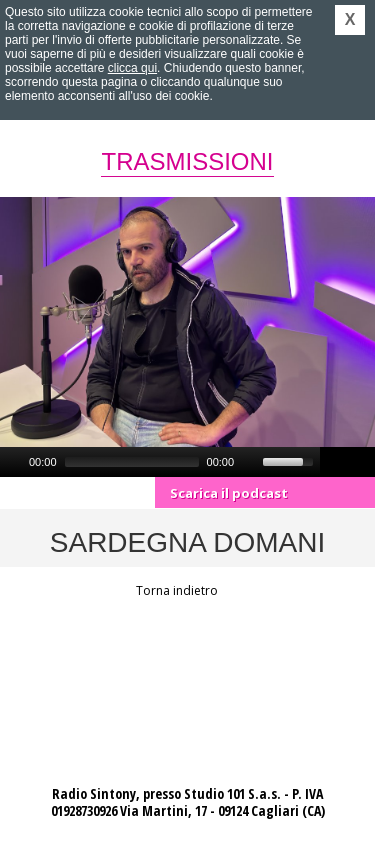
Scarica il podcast (229, 493)
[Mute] (250, 462)
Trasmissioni (187, 161)
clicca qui (132, 68)
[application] (160, 462)
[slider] (132, 462)
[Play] (13, 462)
